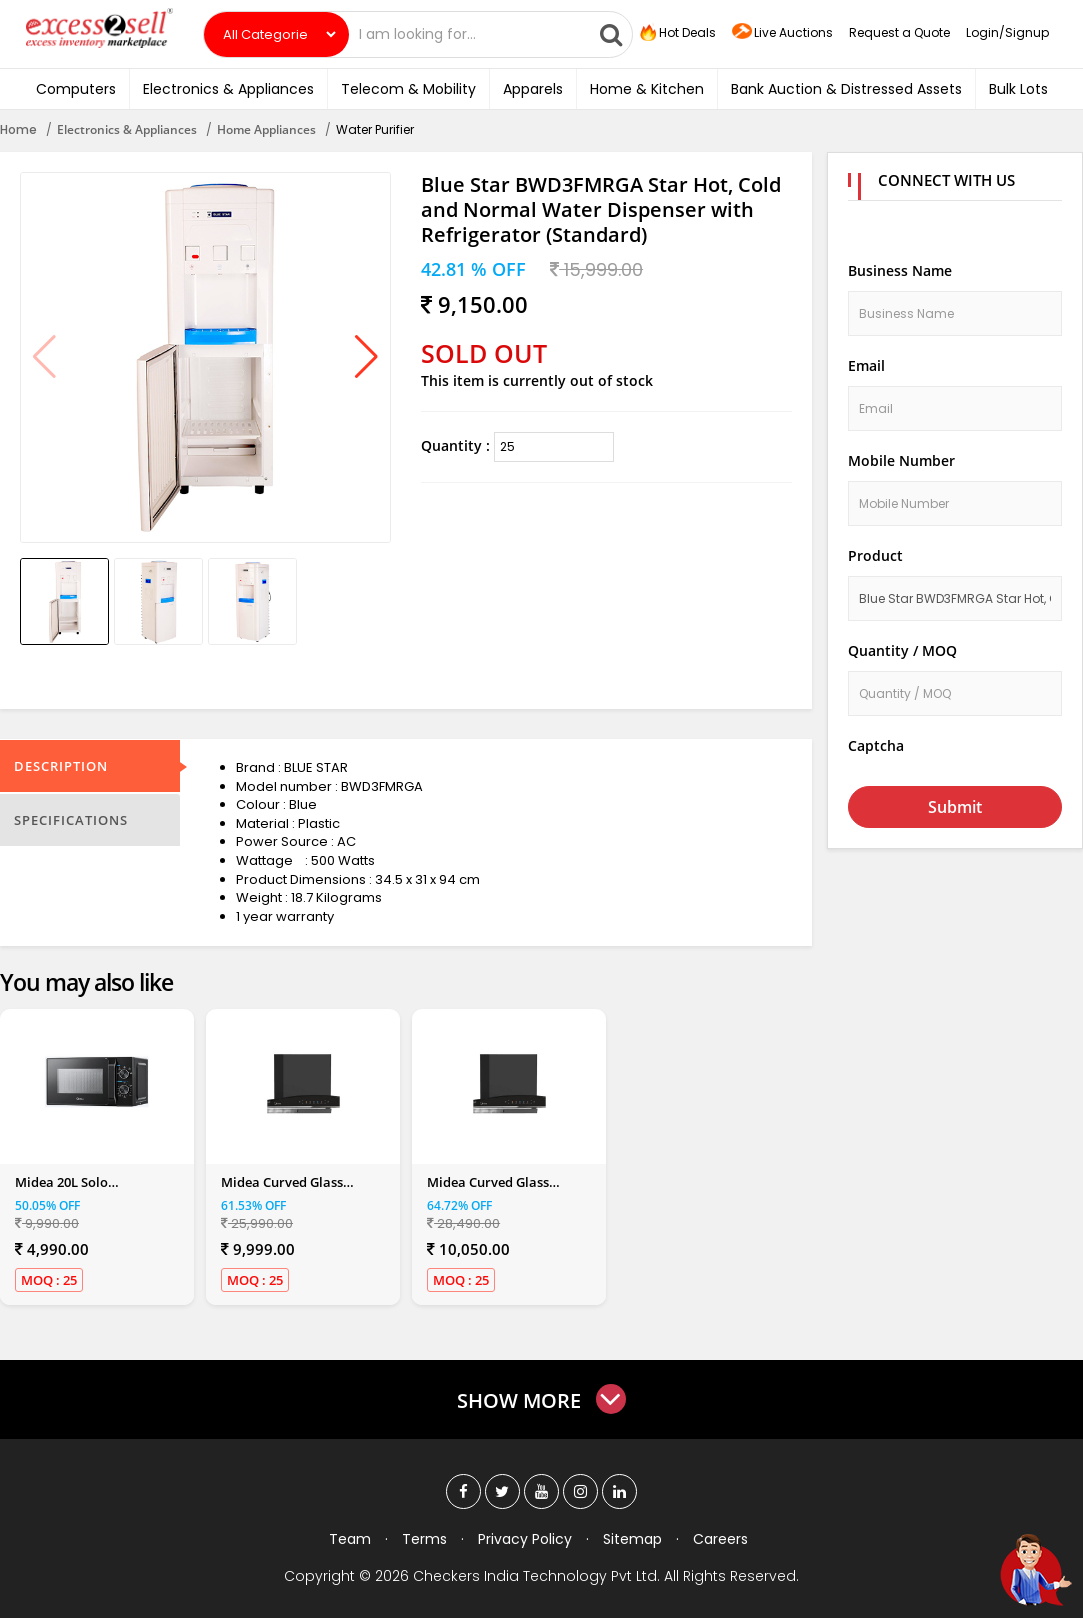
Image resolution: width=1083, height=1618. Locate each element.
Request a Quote (899, 32)
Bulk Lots (1018, 89)
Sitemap (632, 1539)
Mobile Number (901, 460)
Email (866, 365)
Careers (720, 1539)
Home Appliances (266, 129)
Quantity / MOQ (902, 650)
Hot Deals (676, 33)
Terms (424, 1539)
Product (875, 555)
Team (350, 1539)
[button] (366, 358)
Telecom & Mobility (408, 89)
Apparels (533, 89)
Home (18, 129)
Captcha (876, 745)
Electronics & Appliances (228, 89)
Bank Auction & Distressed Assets (846, 89)
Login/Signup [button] (1007, 32)
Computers (76, 89)
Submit (955, 807)
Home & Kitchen (647, 89)
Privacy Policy (525, 1539)
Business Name (900, 270)
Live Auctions (782, 33)
